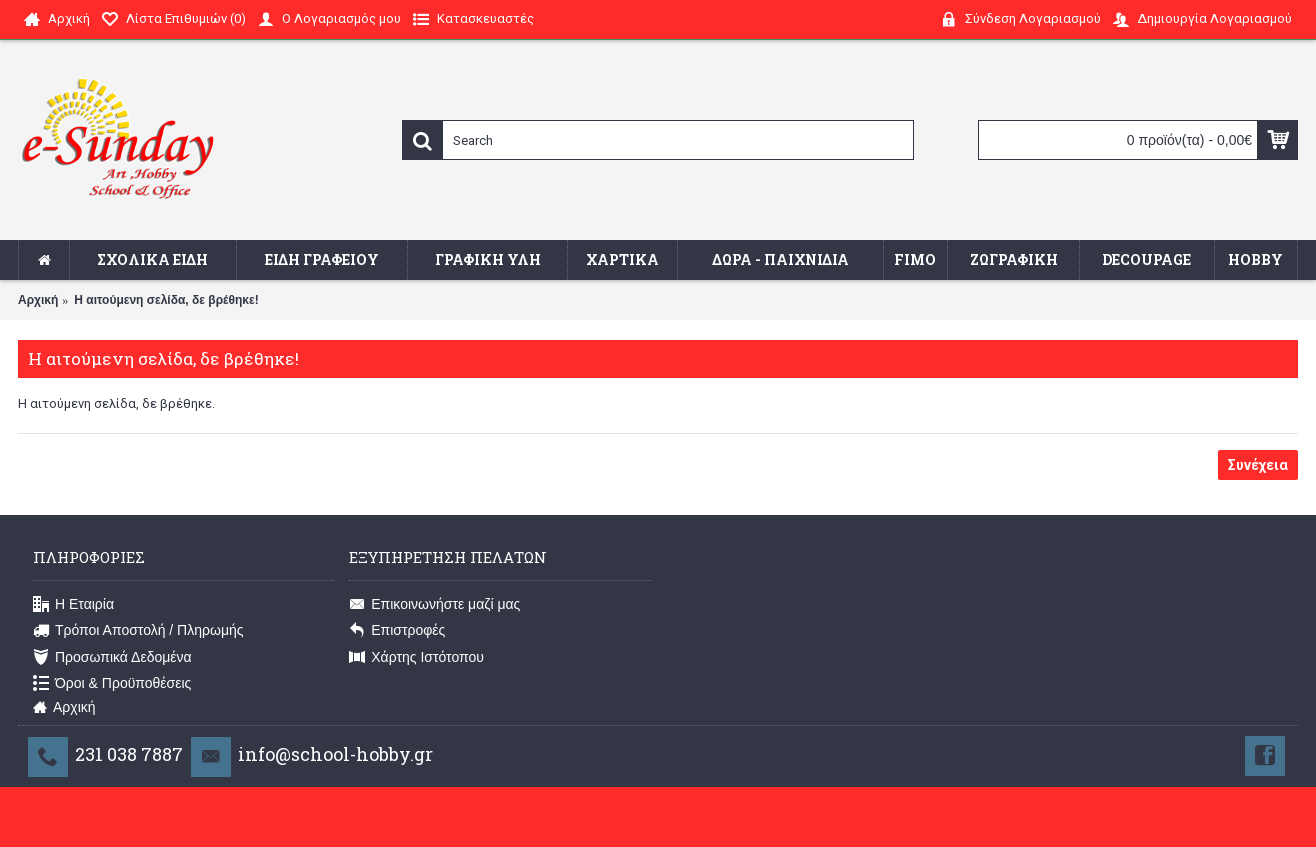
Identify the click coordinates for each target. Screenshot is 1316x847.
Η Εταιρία (73, 605)
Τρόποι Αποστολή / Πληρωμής (138, 631)
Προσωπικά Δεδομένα (112, 657)
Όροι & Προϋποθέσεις (112, 684)
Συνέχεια (1258, 465)
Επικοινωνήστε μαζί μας (434, 605)
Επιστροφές (397, 631)
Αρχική (38, 300)
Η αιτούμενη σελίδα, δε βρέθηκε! (166, 300)
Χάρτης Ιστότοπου (416, 657)
